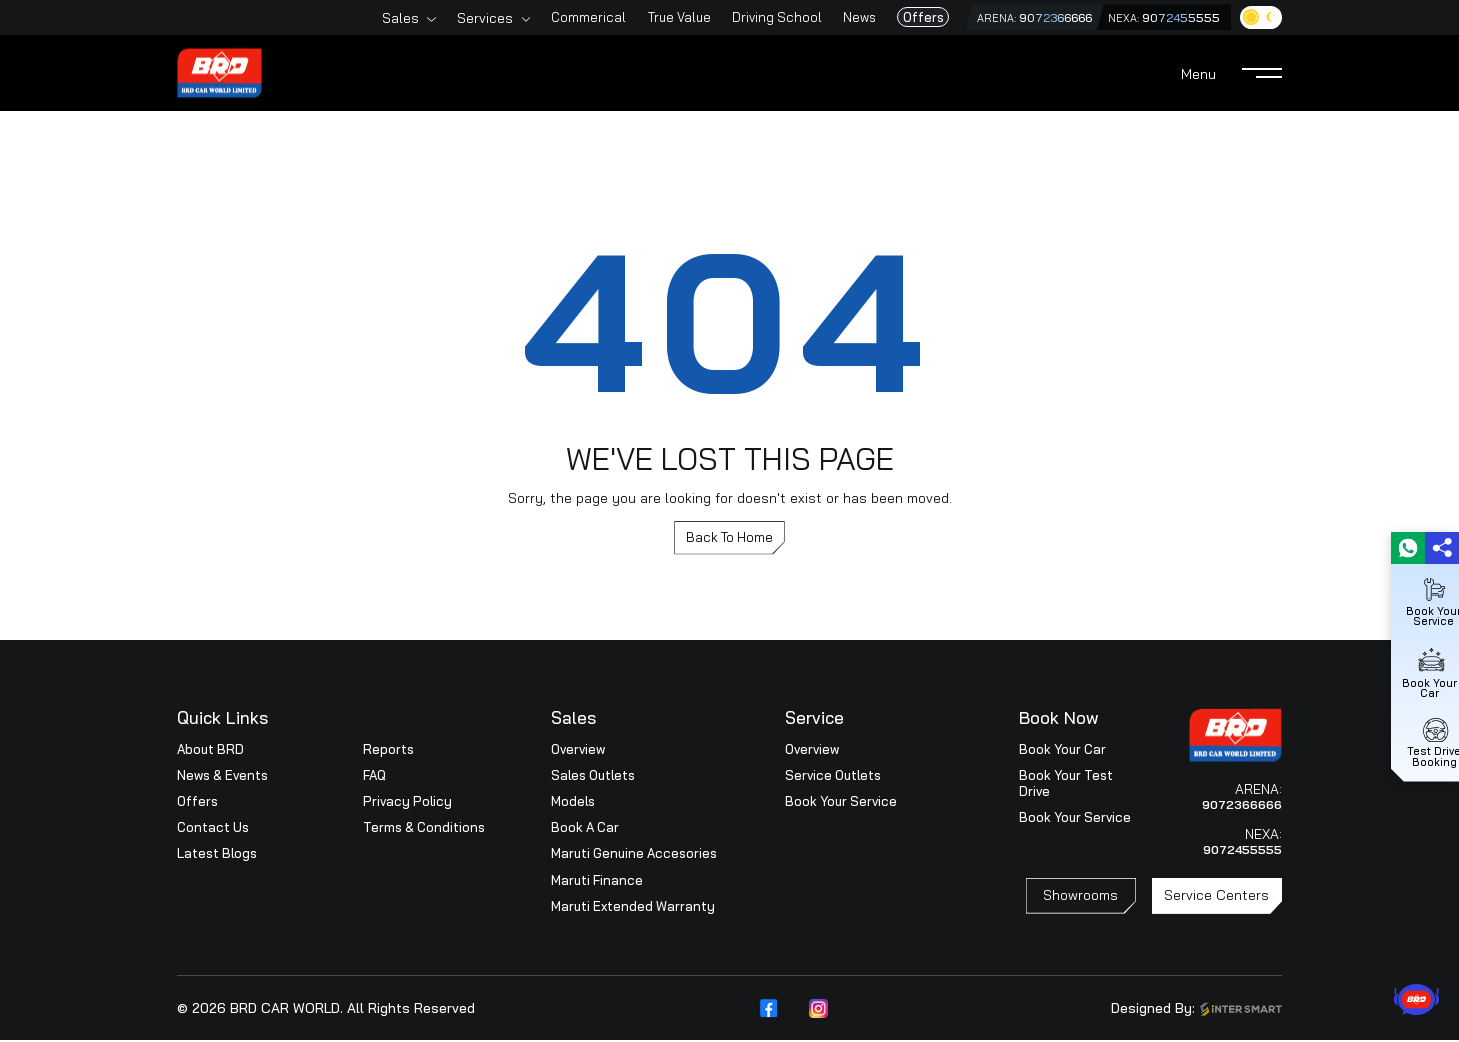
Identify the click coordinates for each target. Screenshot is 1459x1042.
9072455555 (1175, 17)
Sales (374, 18)
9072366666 (1038, 17)
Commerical (562, 17)
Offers (896, 17)
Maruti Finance (597, 882)
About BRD (210, 751)
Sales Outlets (593, 777)
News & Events (222, 777)
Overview (578, 751)
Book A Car (585, 829)
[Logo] (219, 70)
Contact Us (213, 829)
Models (573, 803)
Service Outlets (833, 777)
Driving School (751, 17)
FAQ (374, 777)
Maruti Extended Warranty (633, 908)
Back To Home (729, 538)
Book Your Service (841, 803)
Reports (388, 751)
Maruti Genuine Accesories (634, 856)
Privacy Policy (407, 803)
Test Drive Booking (1425, 741)
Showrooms (1080, 901)
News (833, 17)
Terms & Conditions (424, 829)
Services (459, 18)
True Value (652, 17)
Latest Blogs (217, 856)
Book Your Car (1062, 751)
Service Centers (1216, 901)
